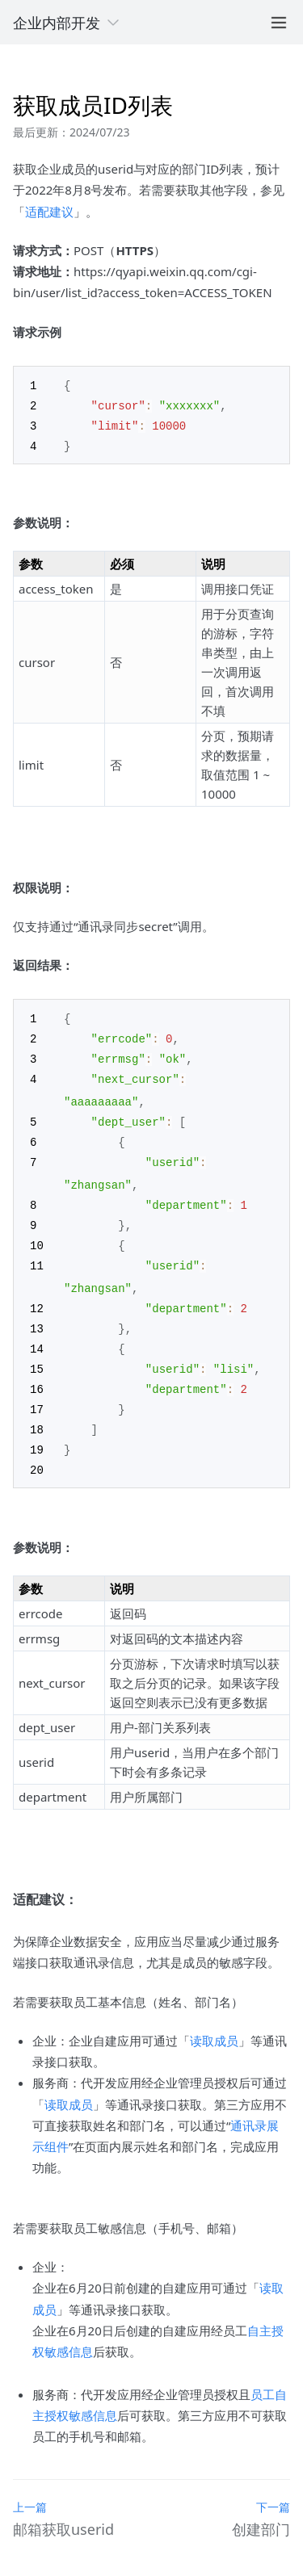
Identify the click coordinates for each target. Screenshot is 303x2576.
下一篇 (273, 2486)
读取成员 (214, 2020)
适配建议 (49, 211)
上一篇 (30, 2486)
